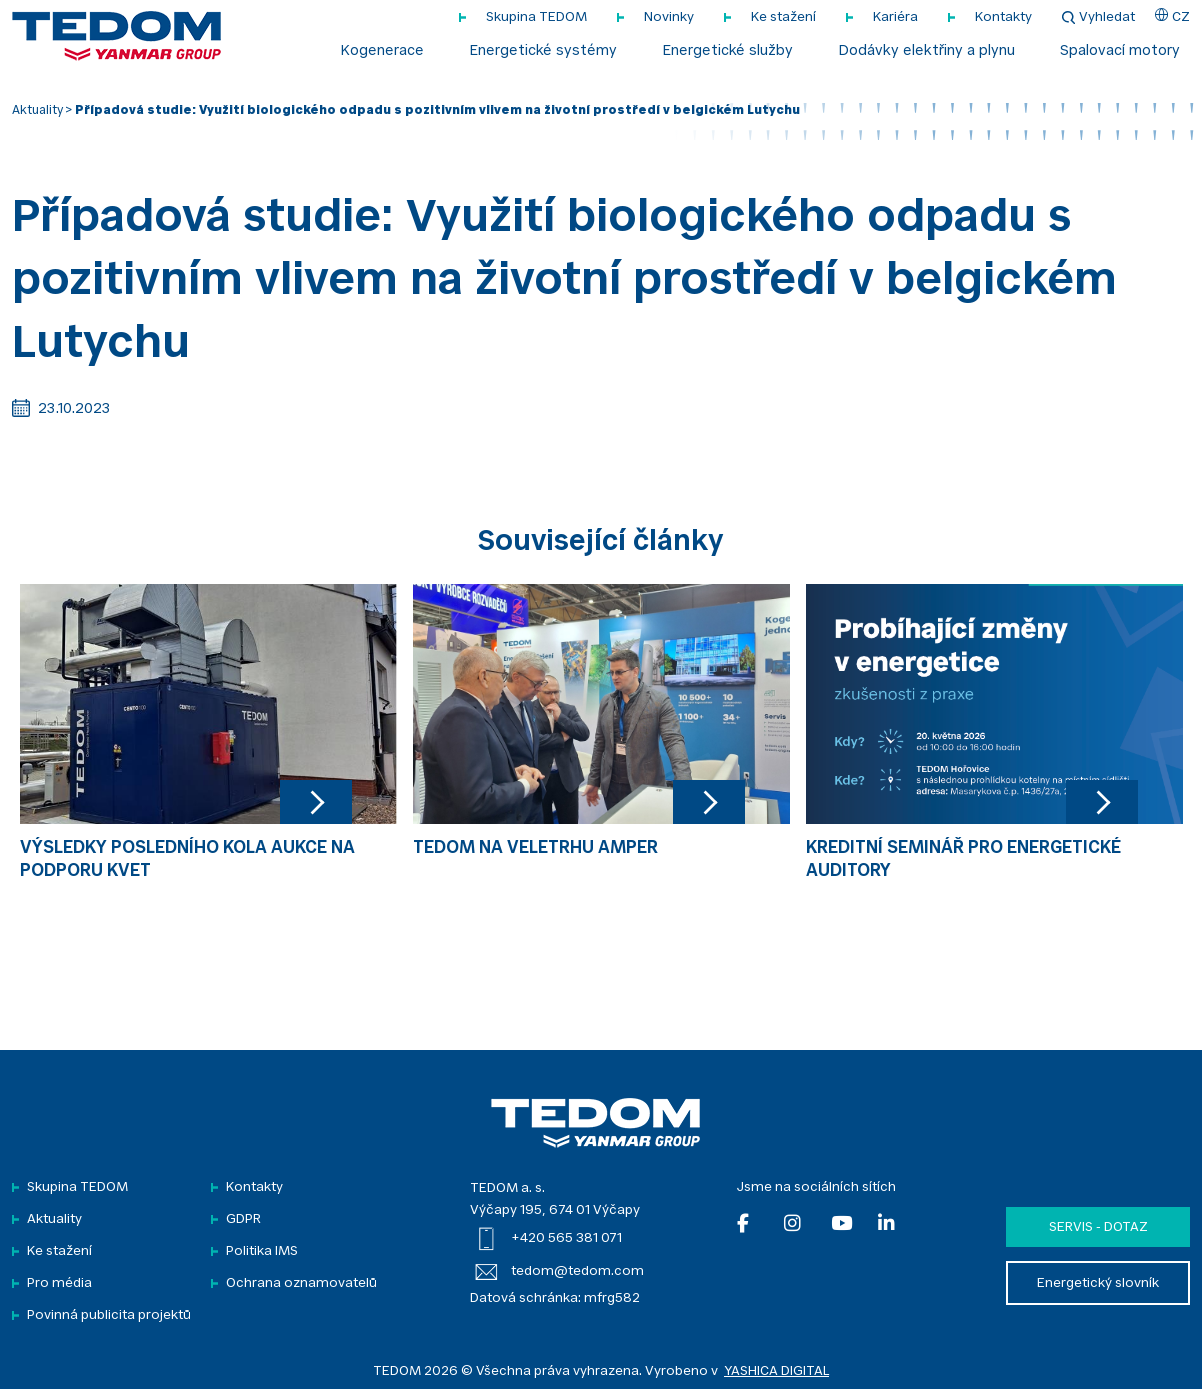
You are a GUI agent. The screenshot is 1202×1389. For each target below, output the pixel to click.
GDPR (243, 1219)
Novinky (669, 17)
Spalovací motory (1120, 52)
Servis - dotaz (1098, 1227)
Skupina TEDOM (536, 17)
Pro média (59, 1283)
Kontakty (1003, 17)
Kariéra (895, 17)
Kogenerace (382, 52)
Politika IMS (262, 1251)
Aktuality (37, 111)
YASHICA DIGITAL (776, 1371)
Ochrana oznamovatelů (301, 1283)
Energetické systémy (543, 52)
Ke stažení (783, 17)
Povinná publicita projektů (109, 1315)
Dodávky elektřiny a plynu (926, 52)
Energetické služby (727, 52)
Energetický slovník (1098, 1283)
